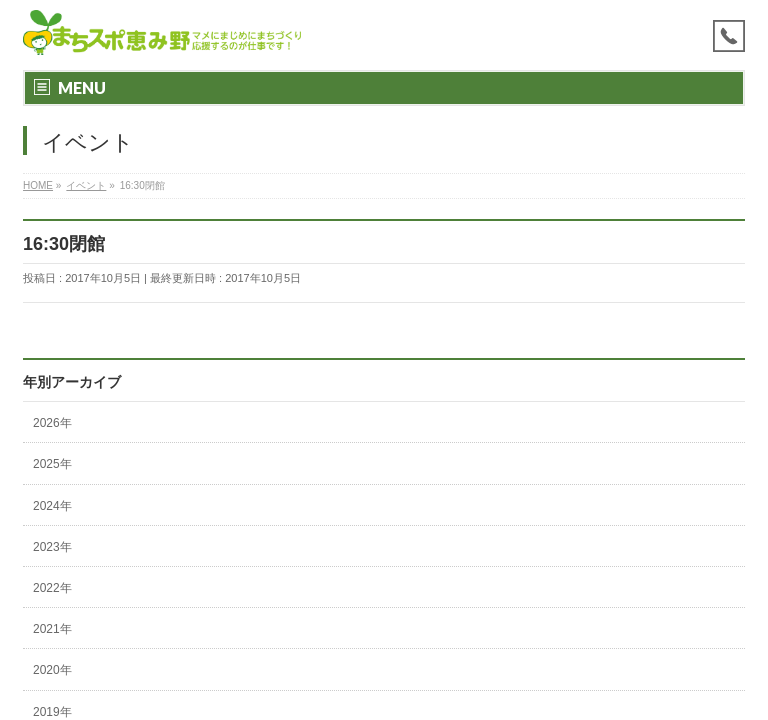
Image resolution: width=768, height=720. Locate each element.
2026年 (52, 423)
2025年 (52, 464)
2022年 (52, 588)
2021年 (52, 629)
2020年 (52, 670)
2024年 (52, 506)
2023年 (52, 547)
